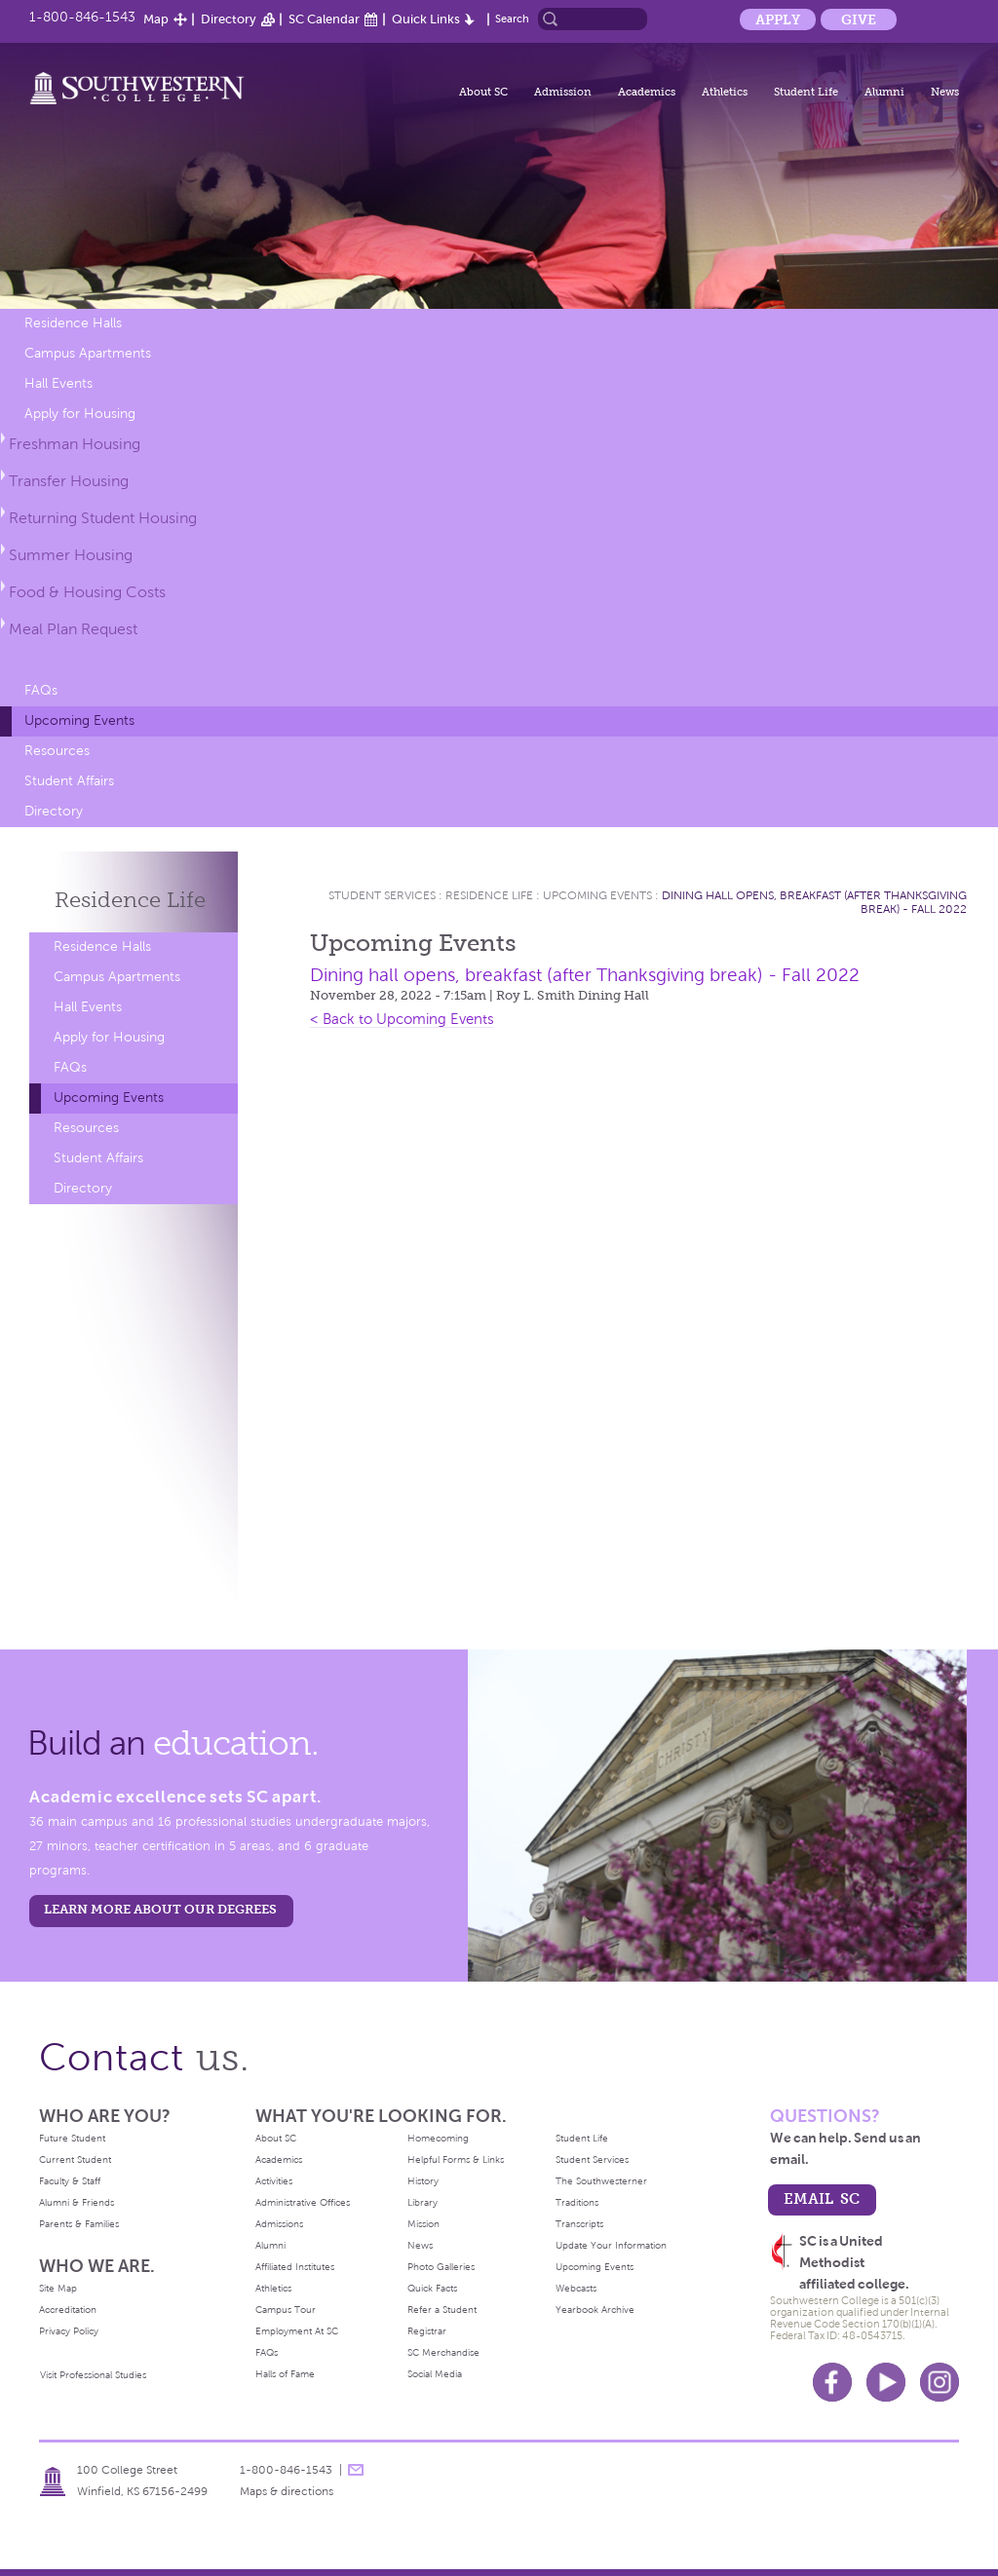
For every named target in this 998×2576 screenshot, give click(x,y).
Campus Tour (285, 2309)
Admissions (279, 2223)
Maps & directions (286, 2491)
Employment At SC (296, 2331)
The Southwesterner (601, 2181)
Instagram (939, 2382)
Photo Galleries (441, 2266)
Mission (423, 2223)
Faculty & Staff (69, 2181)
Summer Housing (71, 555)
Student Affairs (69, 781)
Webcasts (576, 2288)
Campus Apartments (87, 353)
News (945, 91)
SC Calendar (324, 19)
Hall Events (58, 383)
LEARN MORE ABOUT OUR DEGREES (160, 1909)
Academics (646, 91)
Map (156, 19)
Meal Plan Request (73, 629)
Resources (57, 750)
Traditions (577, 2202)
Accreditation (67, 2309)
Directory (228, 19)
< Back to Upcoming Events (402, 1019)
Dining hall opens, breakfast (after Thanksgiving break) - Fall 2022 (585, 975)
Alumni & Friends (76, 2202)
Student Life (806, 91)
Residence (130, 900)
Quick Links (426, 19)
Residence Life (489, 895)
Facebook (832, 2382)
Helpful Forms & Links (455, 2159)
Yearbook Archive (595, 2309)
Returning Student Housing (103, 518)
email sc (822, 2198)
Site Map (58, 2288)
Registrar (426, 2331)
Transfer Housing (69, 481)
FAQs (41, 690)
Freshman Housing (74, 444)
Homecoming (438, 2138)
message (356, 2470)
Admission (563, 91)
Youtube (885, 2382)
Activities (273, 2181)
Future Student (72, 2138)
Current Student (75, 2159)
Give (858, 19)
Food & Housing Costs (87, 592)
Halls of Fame (285, 2373)
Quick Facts (432, 2288)
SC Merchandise (443, 2352)
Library (422, 2202)
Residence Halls (73, 323)
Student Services (382, 895)
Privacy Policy (68, 2331)
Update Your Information (611, 2245)
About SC (483, 91)
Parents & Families (79, 2223)
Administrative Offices (302, 2202)
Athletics (725, 91)
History (423, 2181)
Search (512, 18)
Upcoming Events (79, 720)
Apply (777, 19)
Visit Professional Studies (93, 2374)
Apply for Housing (79, 413)
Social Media (434, 2373)
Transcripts (579, 2223)
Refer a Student (442, 2309)
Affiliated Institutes (294, 2266)
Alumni (884, 91)
